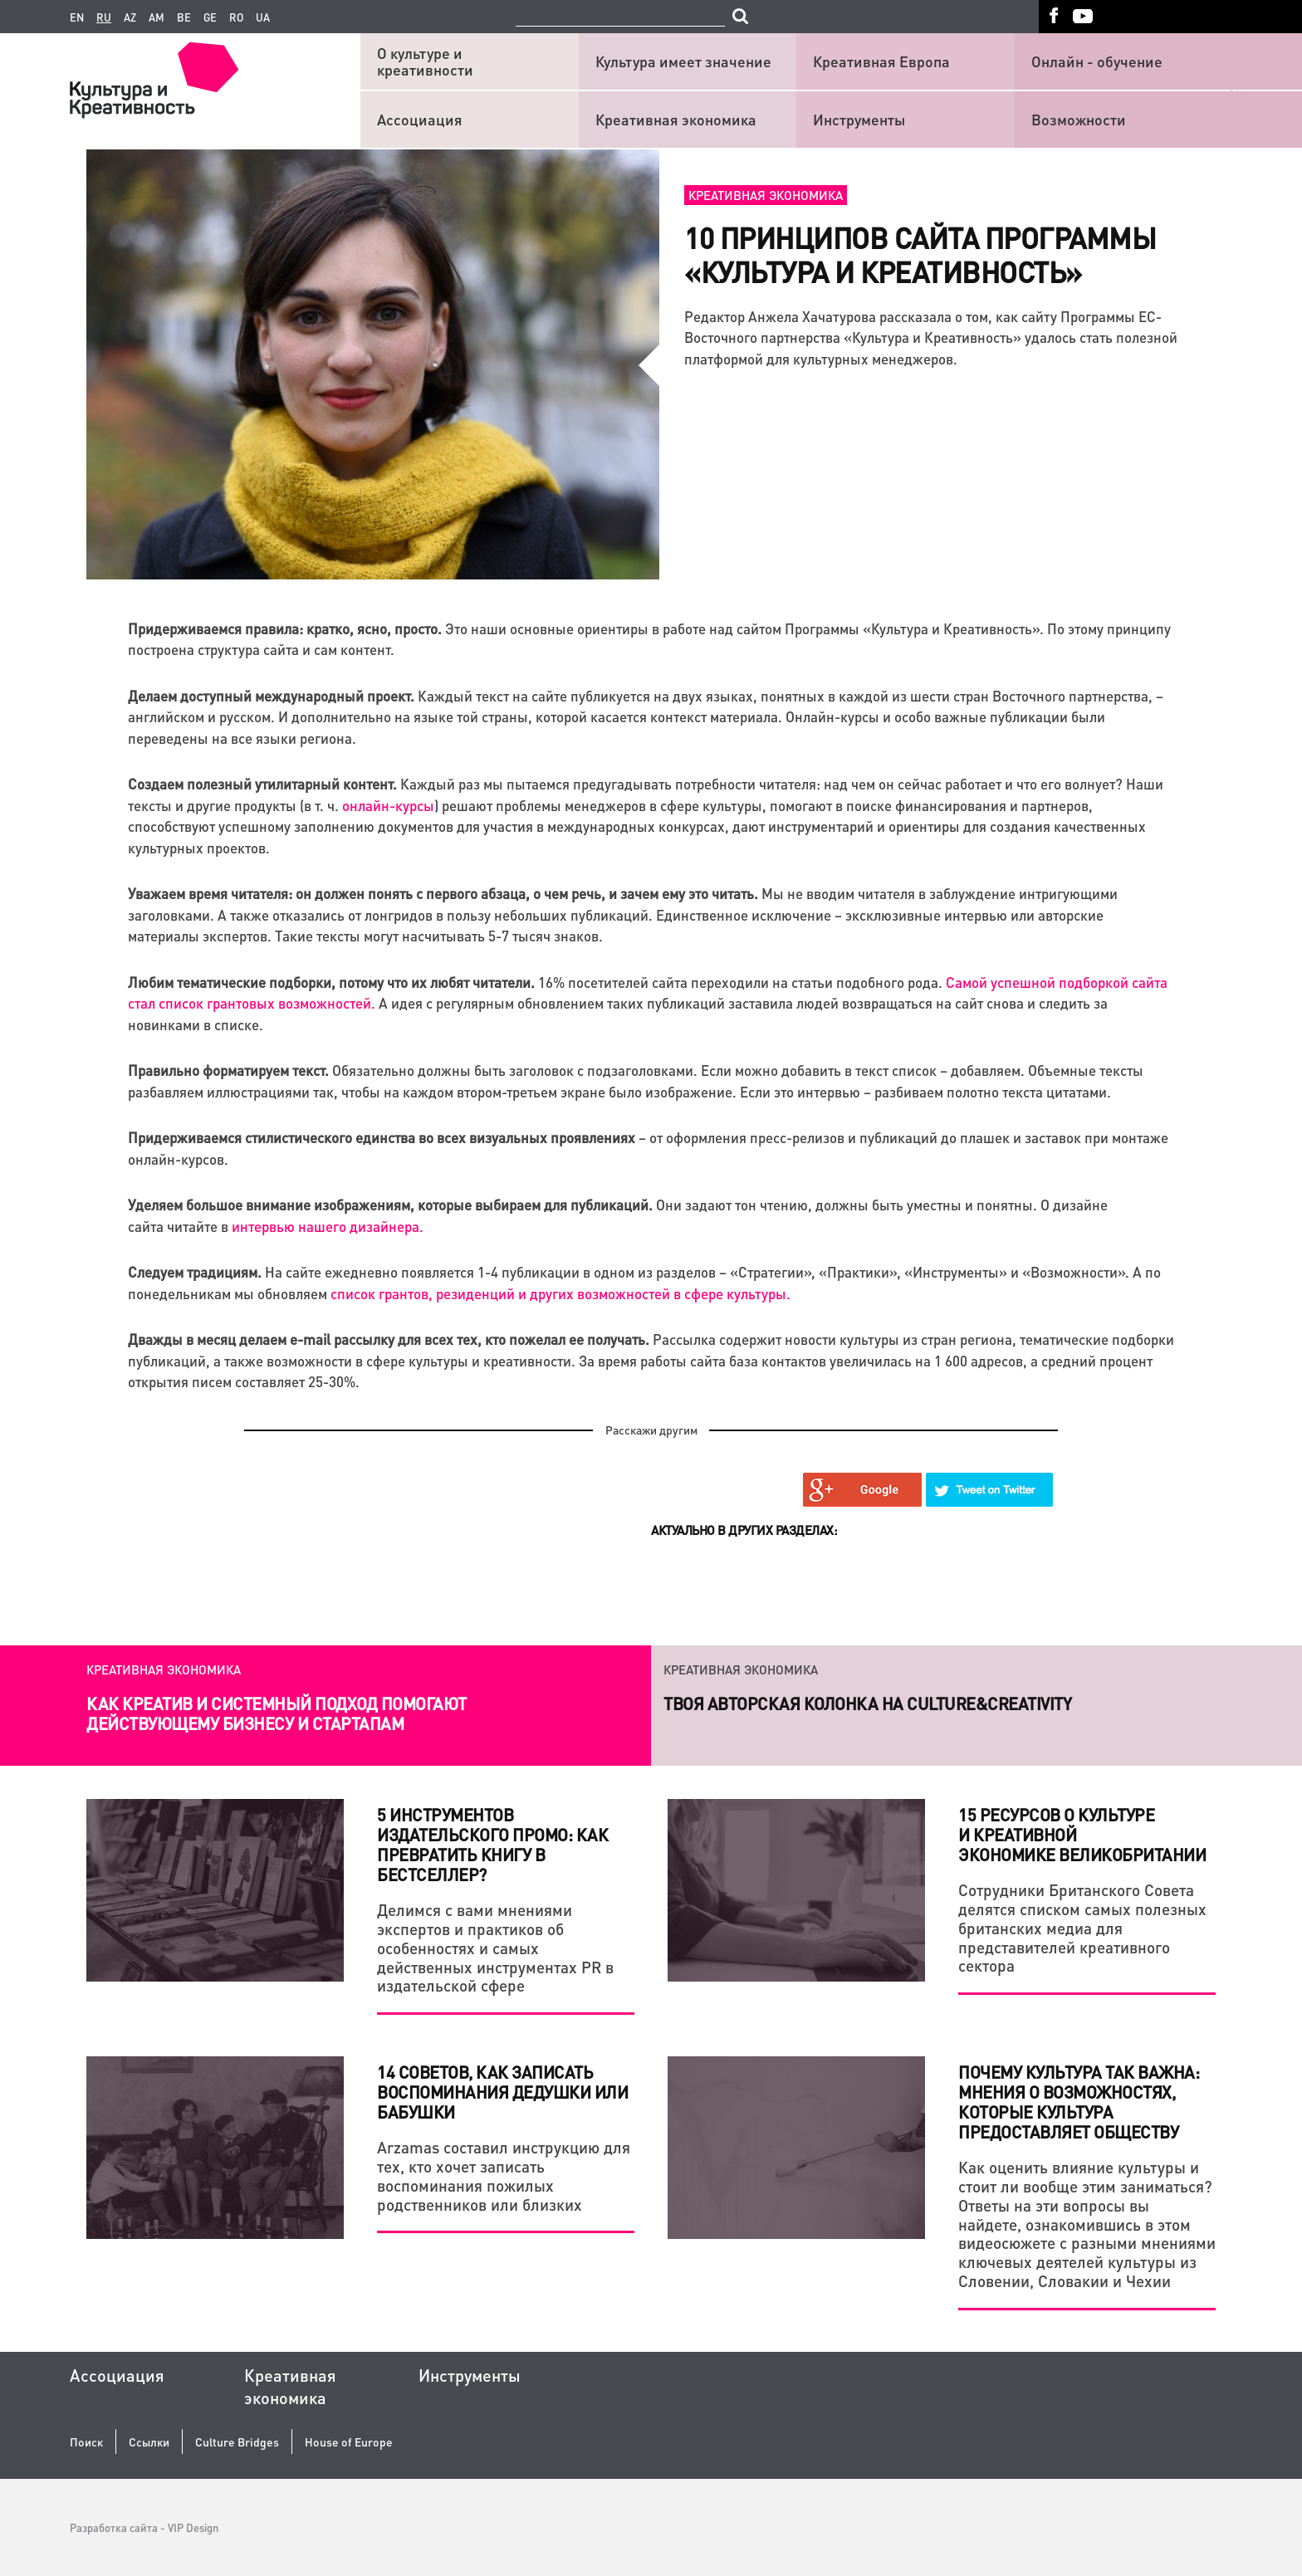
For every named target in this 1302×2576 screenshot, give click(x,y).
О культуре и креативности (425, 61)
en (77, 17)
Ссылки (149, 2442)
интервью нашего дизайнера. (327, 1226)
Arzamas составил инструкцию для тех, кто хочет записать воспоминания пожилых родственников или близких (503, 2175)
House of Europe (349, 2442)
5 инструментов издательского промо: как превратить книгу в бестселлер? (492, 1844)
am (156, 17)
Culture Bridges (237, 2442)
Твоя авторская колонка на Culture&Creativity (867, 1703)
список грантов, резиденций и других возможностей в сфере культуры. (560, 1293)
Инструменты (859, 119)
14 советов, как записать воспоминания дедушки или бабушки (502, 2092)
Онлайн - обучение (1096, 61)
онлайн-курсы (388, 805)
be (184, 17)
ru (103, 17)
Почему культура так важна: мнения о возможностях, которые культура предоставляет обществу (1078, 2102)
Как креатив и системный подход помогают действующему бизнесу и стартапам (276, 1713)
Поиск (86, 2442)
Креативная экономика (675, 119)
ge (210, 17)
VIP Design (193, 2527)
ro (236, 17)
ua (263, 17)
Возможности (1078, 119)
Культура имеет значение (683, 61)
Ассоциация (420, 119)
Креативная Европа (881, 61)
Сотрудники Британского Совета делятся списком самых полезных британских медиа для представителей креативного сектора (1082, 1927)
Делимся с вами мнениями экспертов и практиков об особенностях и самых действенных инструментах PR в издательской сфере (495, 1947)
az (130, 17)
